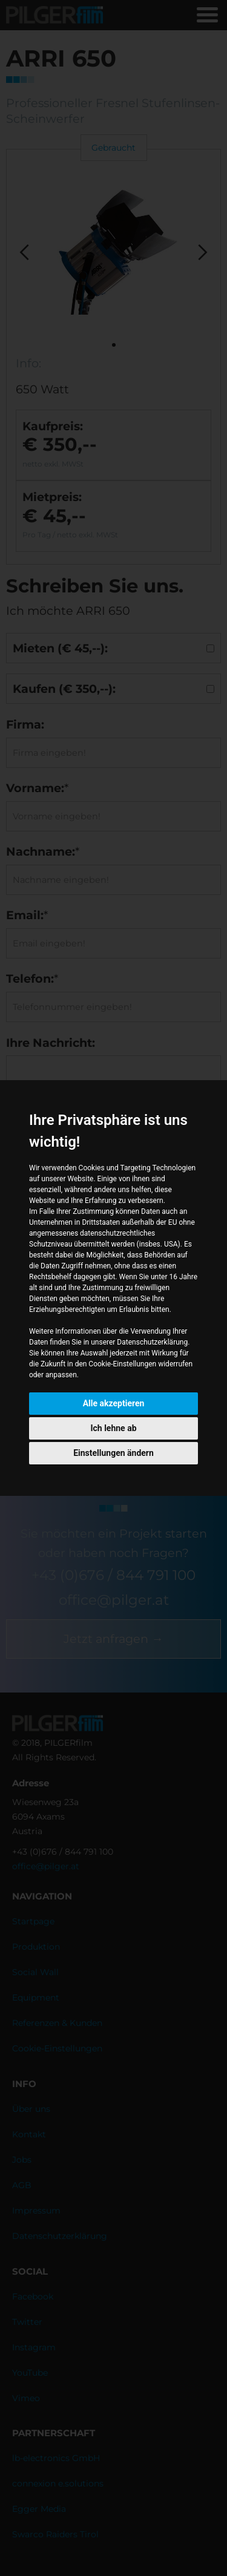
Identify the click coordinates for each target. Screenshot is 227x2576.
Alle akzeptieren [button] (114, 1403)
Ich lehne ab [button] (113, 1428)
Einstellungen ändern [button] (113, 1453)
